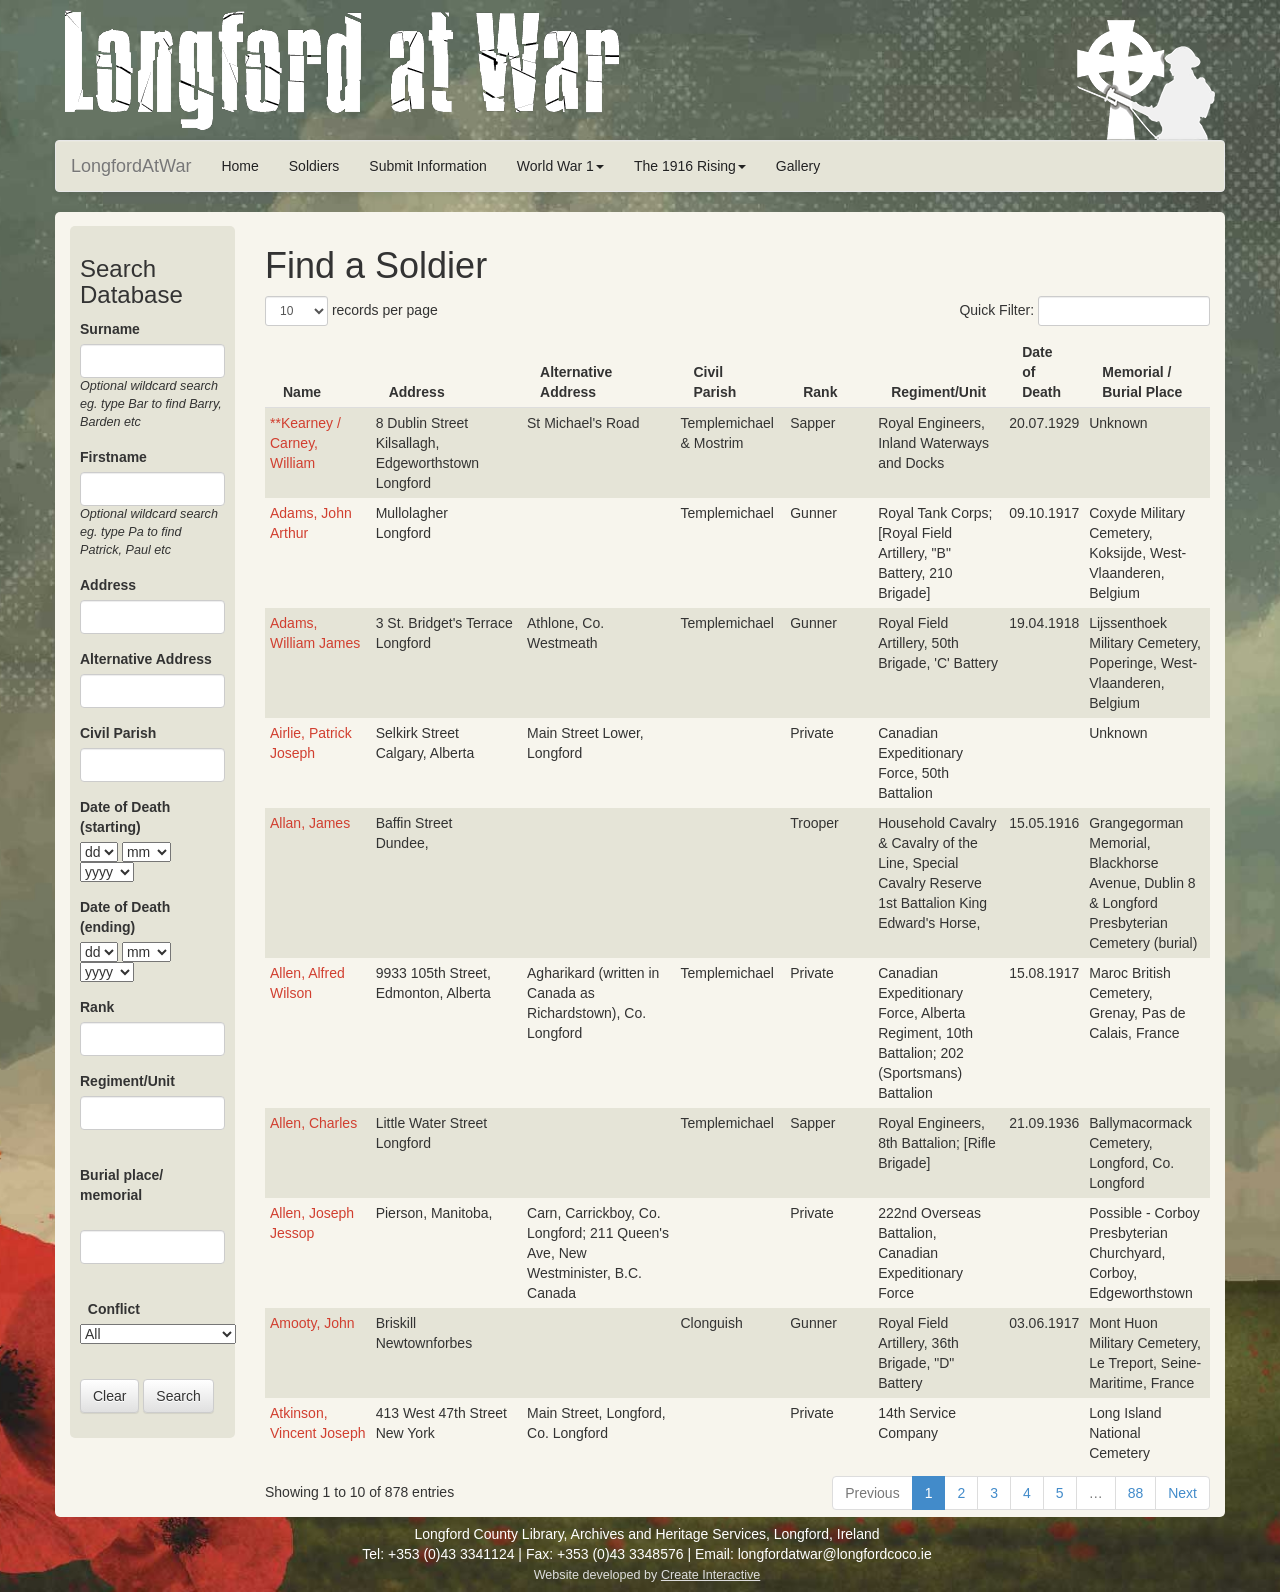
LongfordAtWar (131, 166)
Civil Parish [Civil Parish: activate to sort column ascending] (715, 382)
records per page (351, 311)
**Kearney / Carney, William (305, 443)
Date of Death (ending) (125, 917)
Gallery (798, 166)
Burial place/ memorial (121, 1185)
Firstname (113, 457)
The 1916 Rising (690, 166)
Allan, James (310, 823)
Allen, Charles (313, 1123)
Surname (110, 329)
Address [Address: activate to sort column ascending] (417, 392)
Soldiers (314, 166)
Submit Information (428, 166)
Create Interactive (710, 1575)
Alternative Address (146, 659)
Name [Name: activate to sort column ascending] (302, 392)
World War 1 (560, 166)
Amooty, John (312, 1323)
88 (1136, 1493)
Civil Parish (118, 733)
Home (239, 166)
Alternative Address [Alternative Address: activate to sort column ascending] (576, 382)
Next (1182, 1493)
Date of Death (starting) (125, 817)
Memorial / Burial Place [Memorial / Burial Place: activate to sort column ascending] (1142, 382)
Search (178, 1396)
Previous (872, 1493)
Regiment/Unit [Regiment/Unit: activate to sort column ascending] (938, 392)
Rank (97, 1007)
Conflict (114, 1309)
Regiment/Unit (127, 1081)
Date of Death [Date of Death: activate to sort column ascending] (1041, 372)
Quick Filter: (1084, 311)
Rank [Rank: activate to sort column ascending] (820, 392)
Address (108, 585)
